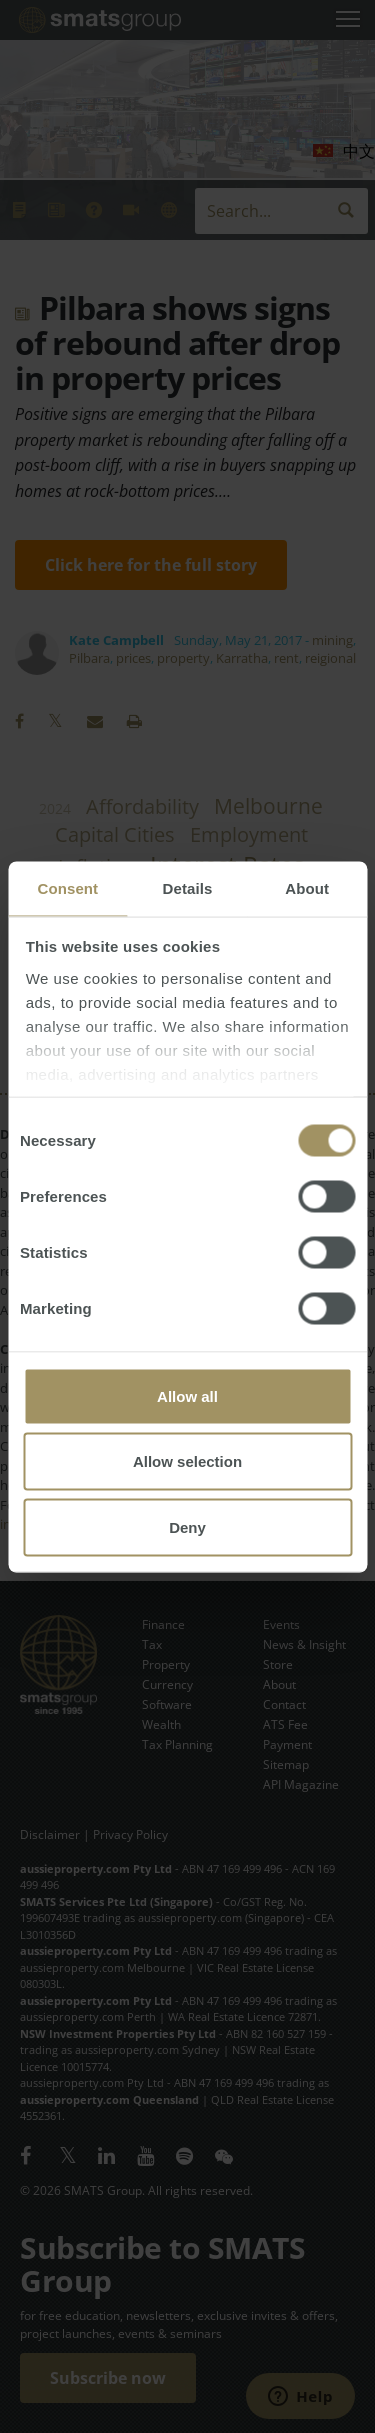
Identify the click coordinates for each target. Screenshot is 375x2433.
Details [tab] (188, 887)
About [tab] (307, 887)
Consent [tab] (67, 887)
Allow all (187, 1395)
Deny (187, 1526)
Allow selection (187, 1461)
